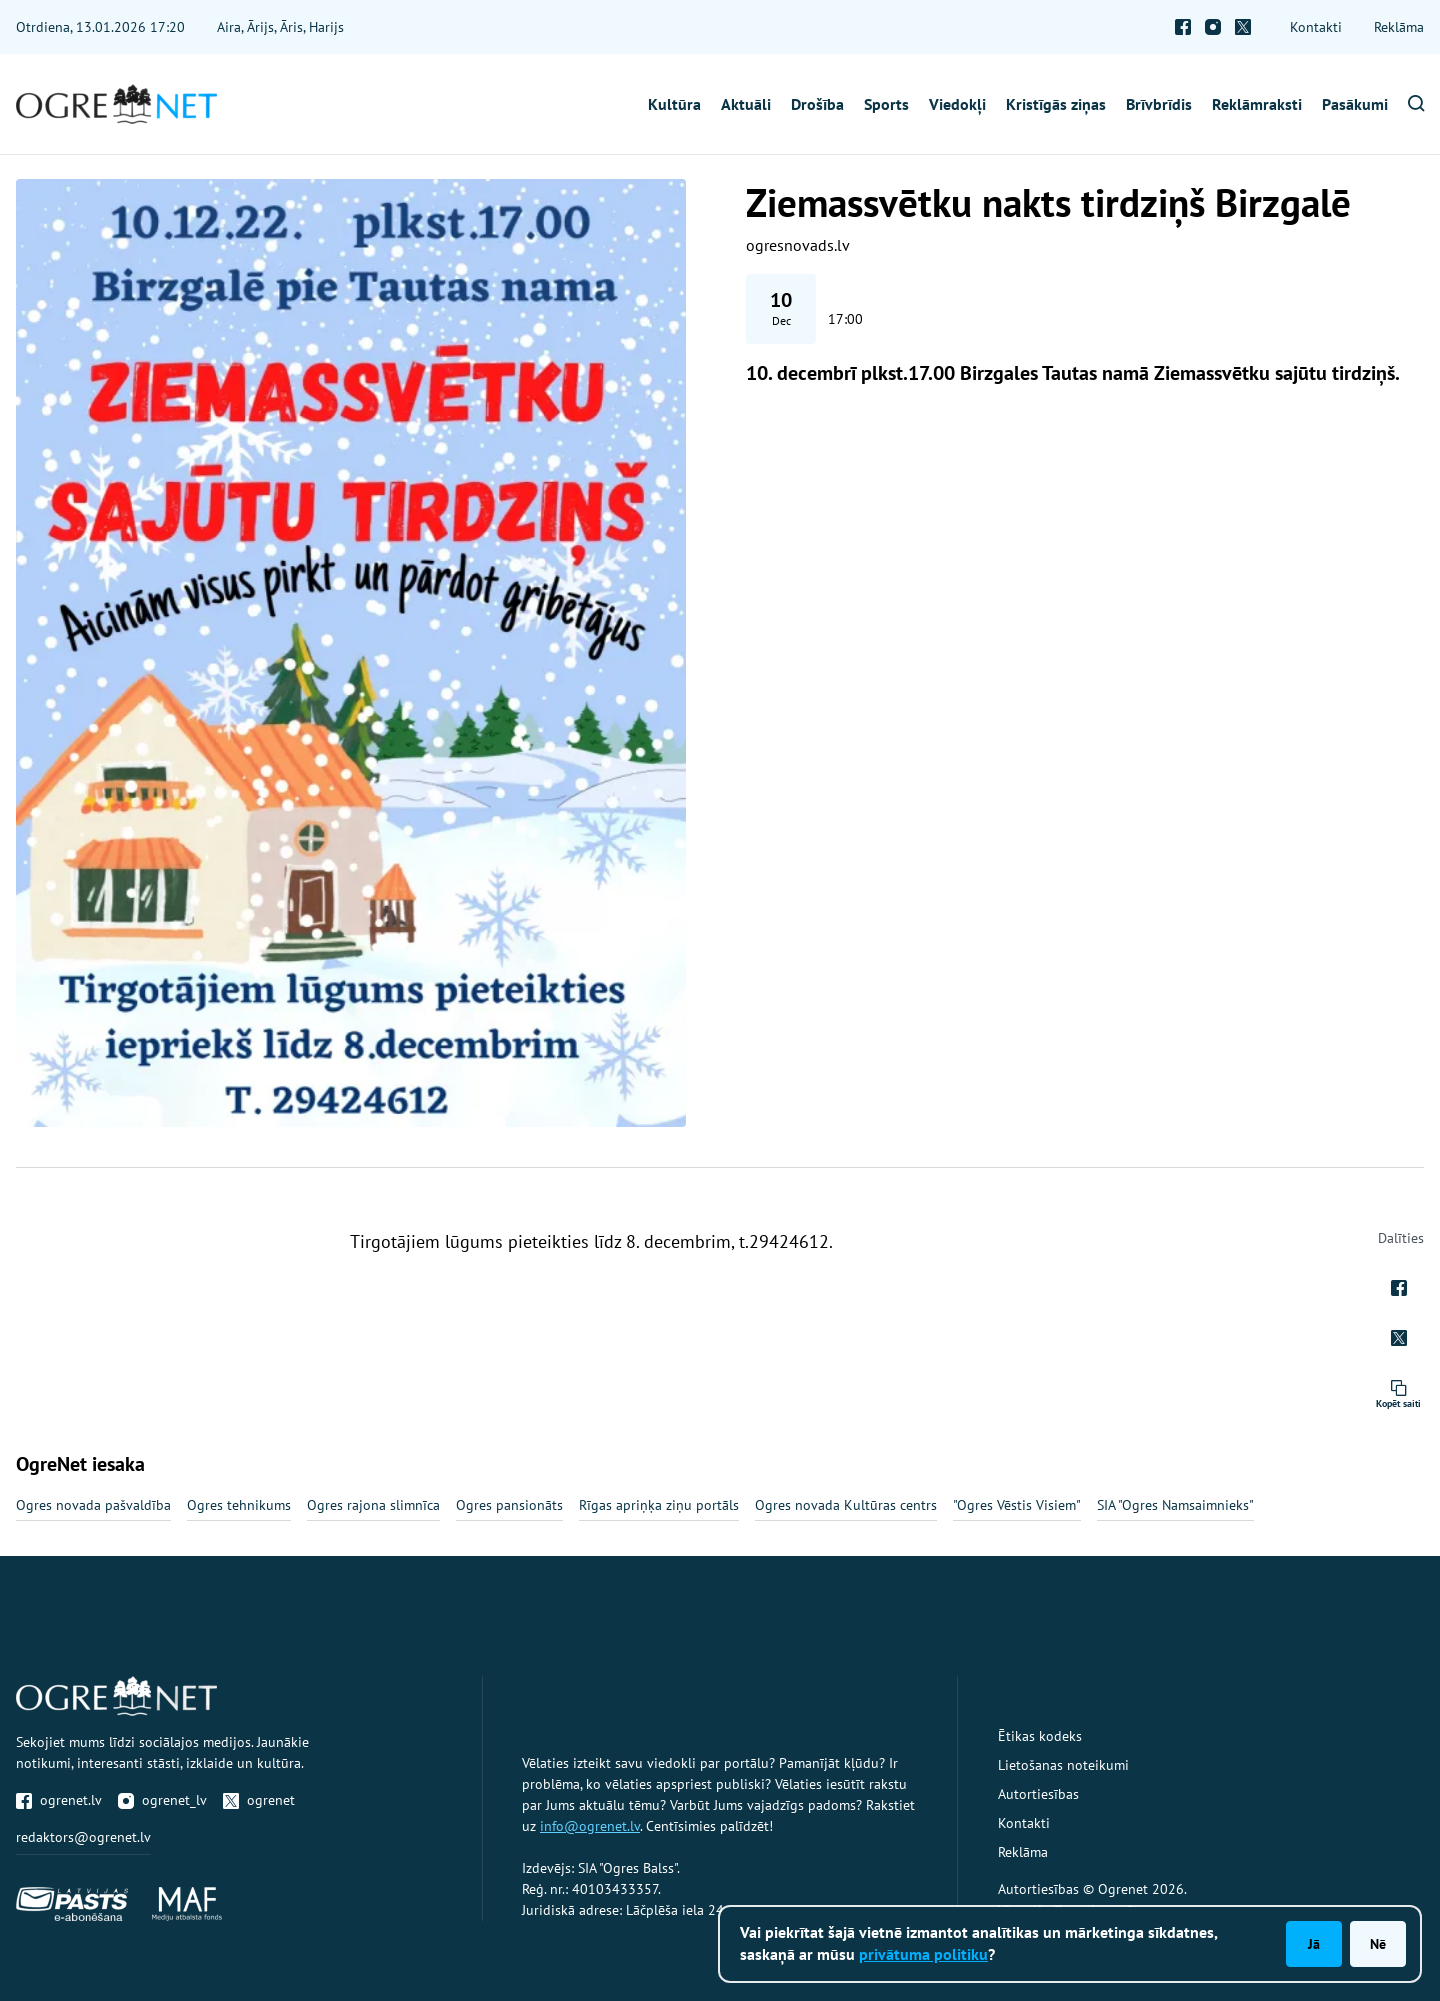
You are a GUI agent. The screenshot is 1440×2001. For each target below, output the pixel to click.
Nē (1378, 1944)
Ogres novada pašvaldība (93, 1505)
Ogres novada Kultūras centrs (846, 1505)
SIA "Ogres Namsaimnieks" (1175, 1505)
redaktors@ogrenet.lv (83, 1837)
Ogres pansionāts (509, 1505)
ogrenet (259, 1800)
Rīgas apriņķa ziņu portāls (659, 1505)
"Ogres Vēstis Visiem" (1017, 1505)
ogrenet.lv (59, 1800)
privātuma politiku (923, 1954)
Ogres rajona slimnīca (373, 1505)
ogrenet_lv (162, 1800)
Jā (1314, 1944)
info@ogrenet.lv (590, 1826)
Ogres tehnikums (239, 1505)
